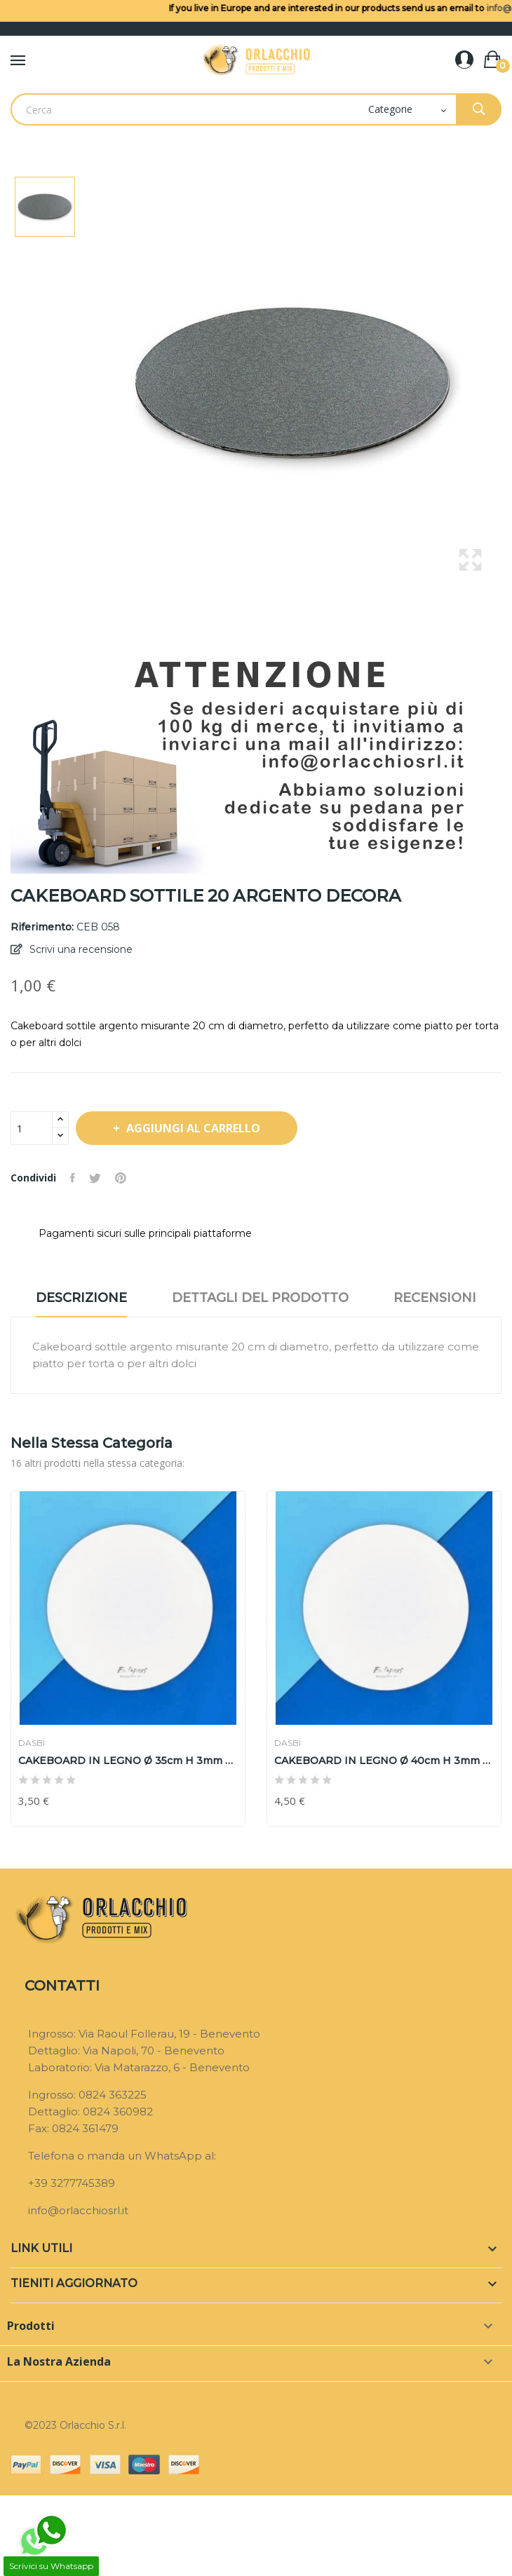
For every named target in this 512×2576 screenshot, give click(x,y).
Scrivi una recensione (80, 949)
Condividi (72, 1177)
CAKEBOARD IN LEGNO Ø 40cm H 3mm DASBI (384, 1760)
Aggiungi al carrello (193, 1128)
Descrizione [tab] (81, 1298)
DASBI (31, 1743)
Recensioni (434, 1298)
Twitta (95, 1177)
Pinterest (120, 1177)
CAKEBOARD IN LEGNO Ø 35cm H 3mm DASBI (128, 1760)
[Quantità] (32, 1128)
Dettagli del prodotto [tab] (260, 1298)
